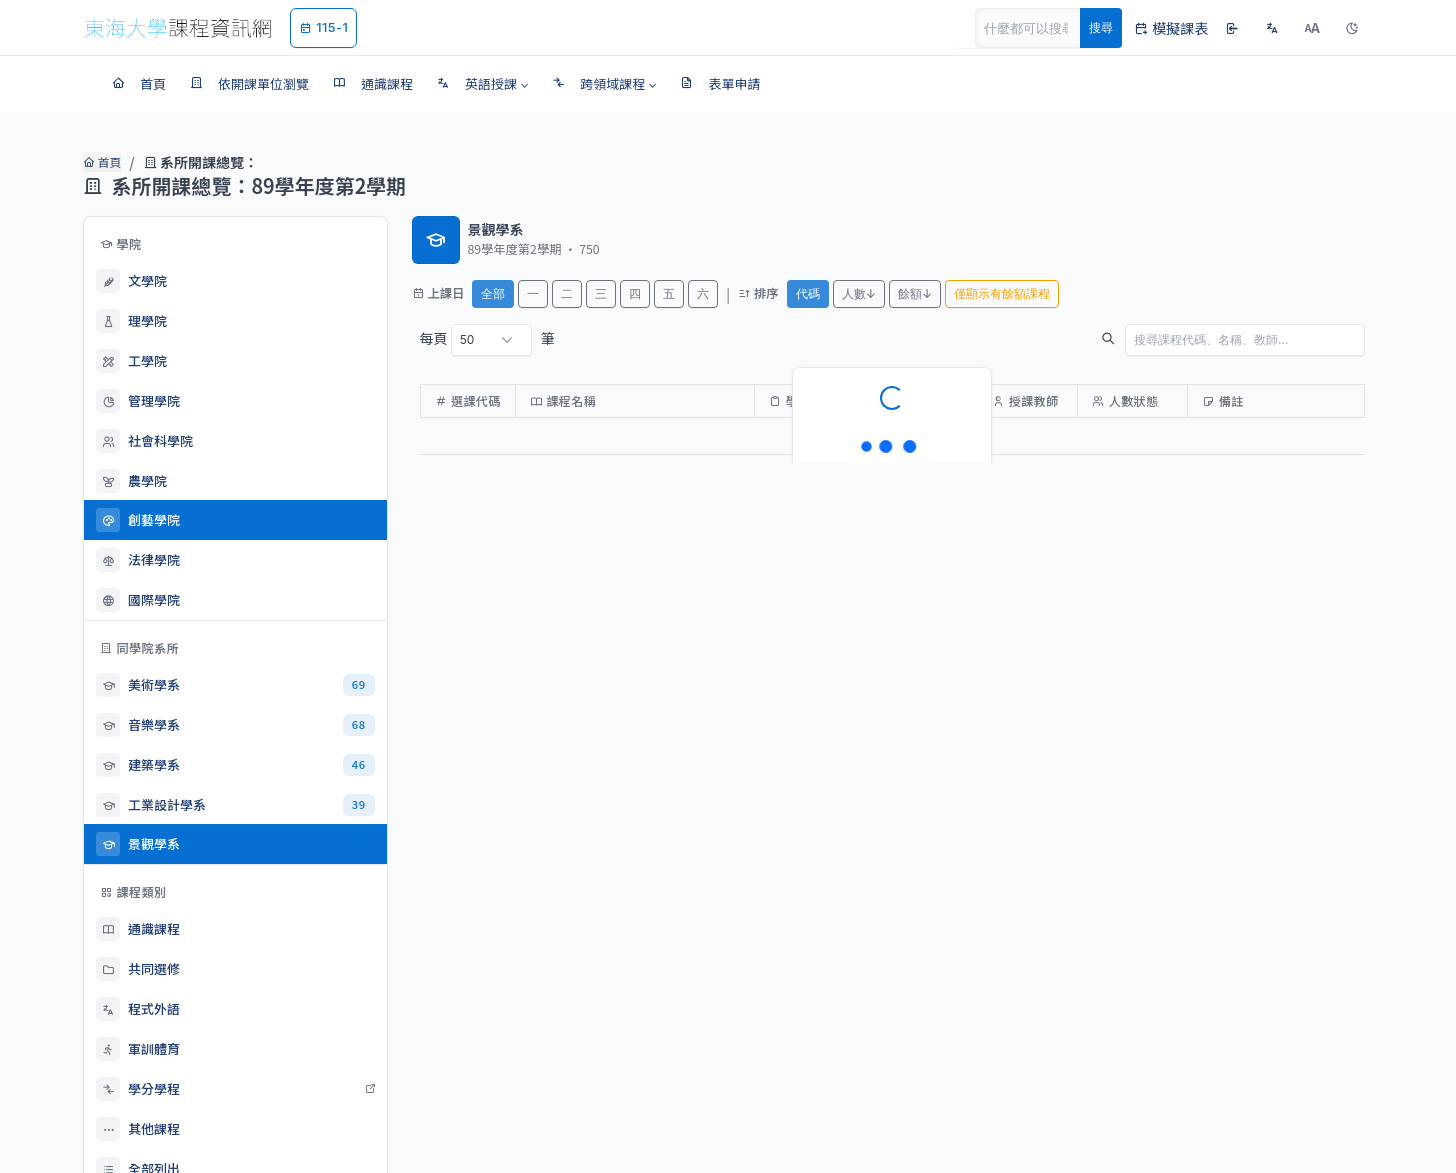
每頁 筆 (487, 340)
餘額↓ (915, 293)
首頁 (100, 162)
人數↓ (859, 293)
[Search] (1039, 28)
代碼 (808, 293)
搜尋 (1101, 27)
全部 (493, 293)
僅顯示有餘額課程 (1002, 293)
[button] (482, 84)
